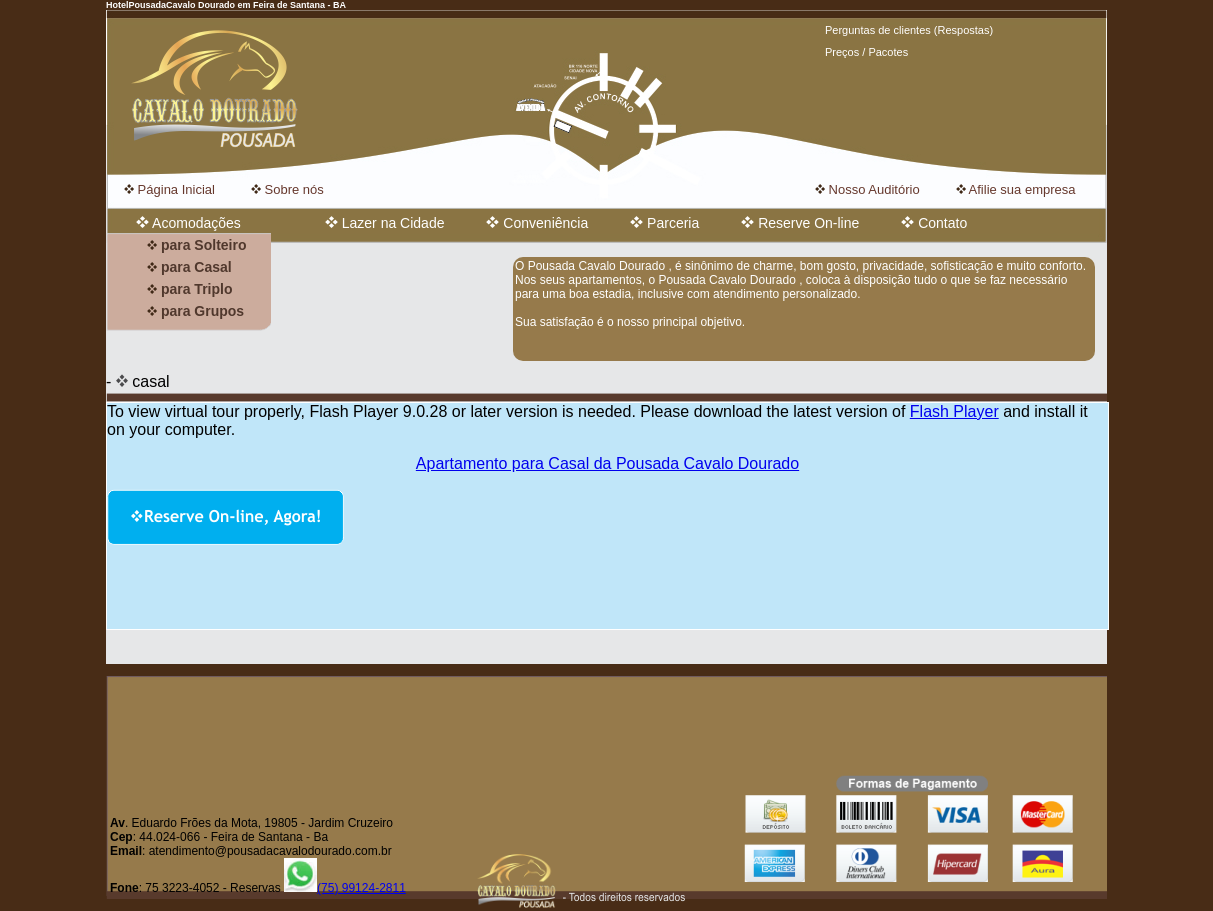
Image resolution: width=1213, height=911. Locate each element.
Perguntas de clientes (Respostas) (909, 30)
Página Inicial (169, 189)
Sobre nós (287, 189)
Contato (934, 223)
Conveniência (537, 223)
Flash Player (954, 411)
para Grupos (195, 311)
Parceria (664, 223)
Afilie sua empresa (1016, 189)
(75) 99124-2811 (345, 888)
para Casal (189, 267)
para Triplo (189, 289)
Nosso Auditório (867, 189)
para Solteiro (196, 245)
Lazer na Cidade (385, 223)
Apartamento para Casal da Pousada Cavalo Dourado (607, 463)
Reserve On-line (800, 223)
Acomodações (188, 223)
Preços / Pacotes (866, 52)
